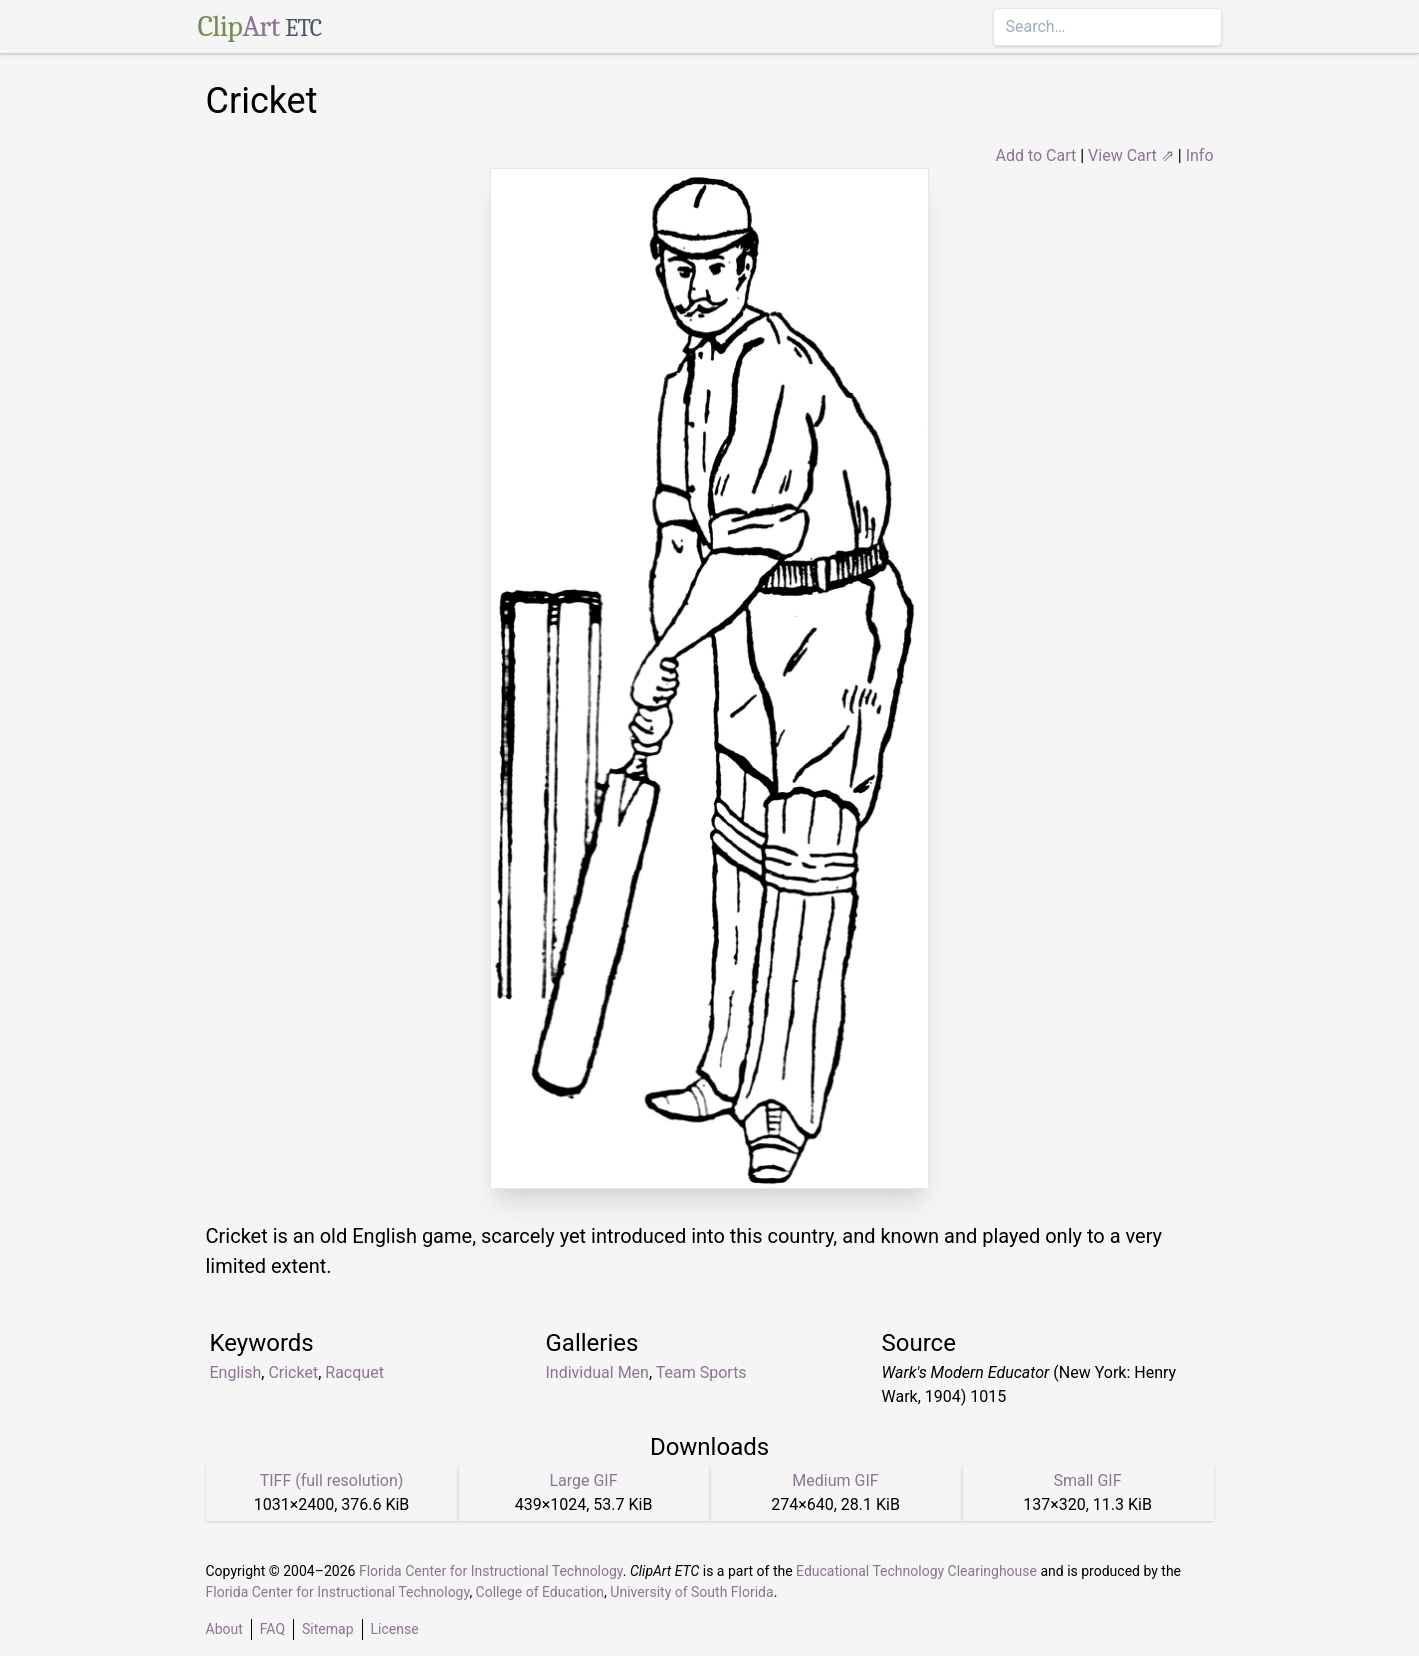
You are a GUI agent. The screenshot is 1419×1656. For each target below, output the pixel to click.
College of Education (540, 1592)
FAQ (272, 1629)
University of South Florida (691, 1592)
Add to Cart (1035, 155)
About (224, 1629)
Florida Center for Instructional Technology (491, 1571)
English (236, 1372)
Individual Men (597, 1372)
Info (1200, 155)
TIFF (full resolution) (332, 1480)
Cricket (293, 1372)
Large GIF (583, 1480)
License (395, 1629)
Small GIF (1087, 1480)
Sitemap (327, 1629)
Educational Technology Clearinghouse (916, 1571)
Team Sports (701, 1372)
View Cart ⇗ (1131, 155)
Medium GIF (835, 1480)
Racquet (354, 1372)
